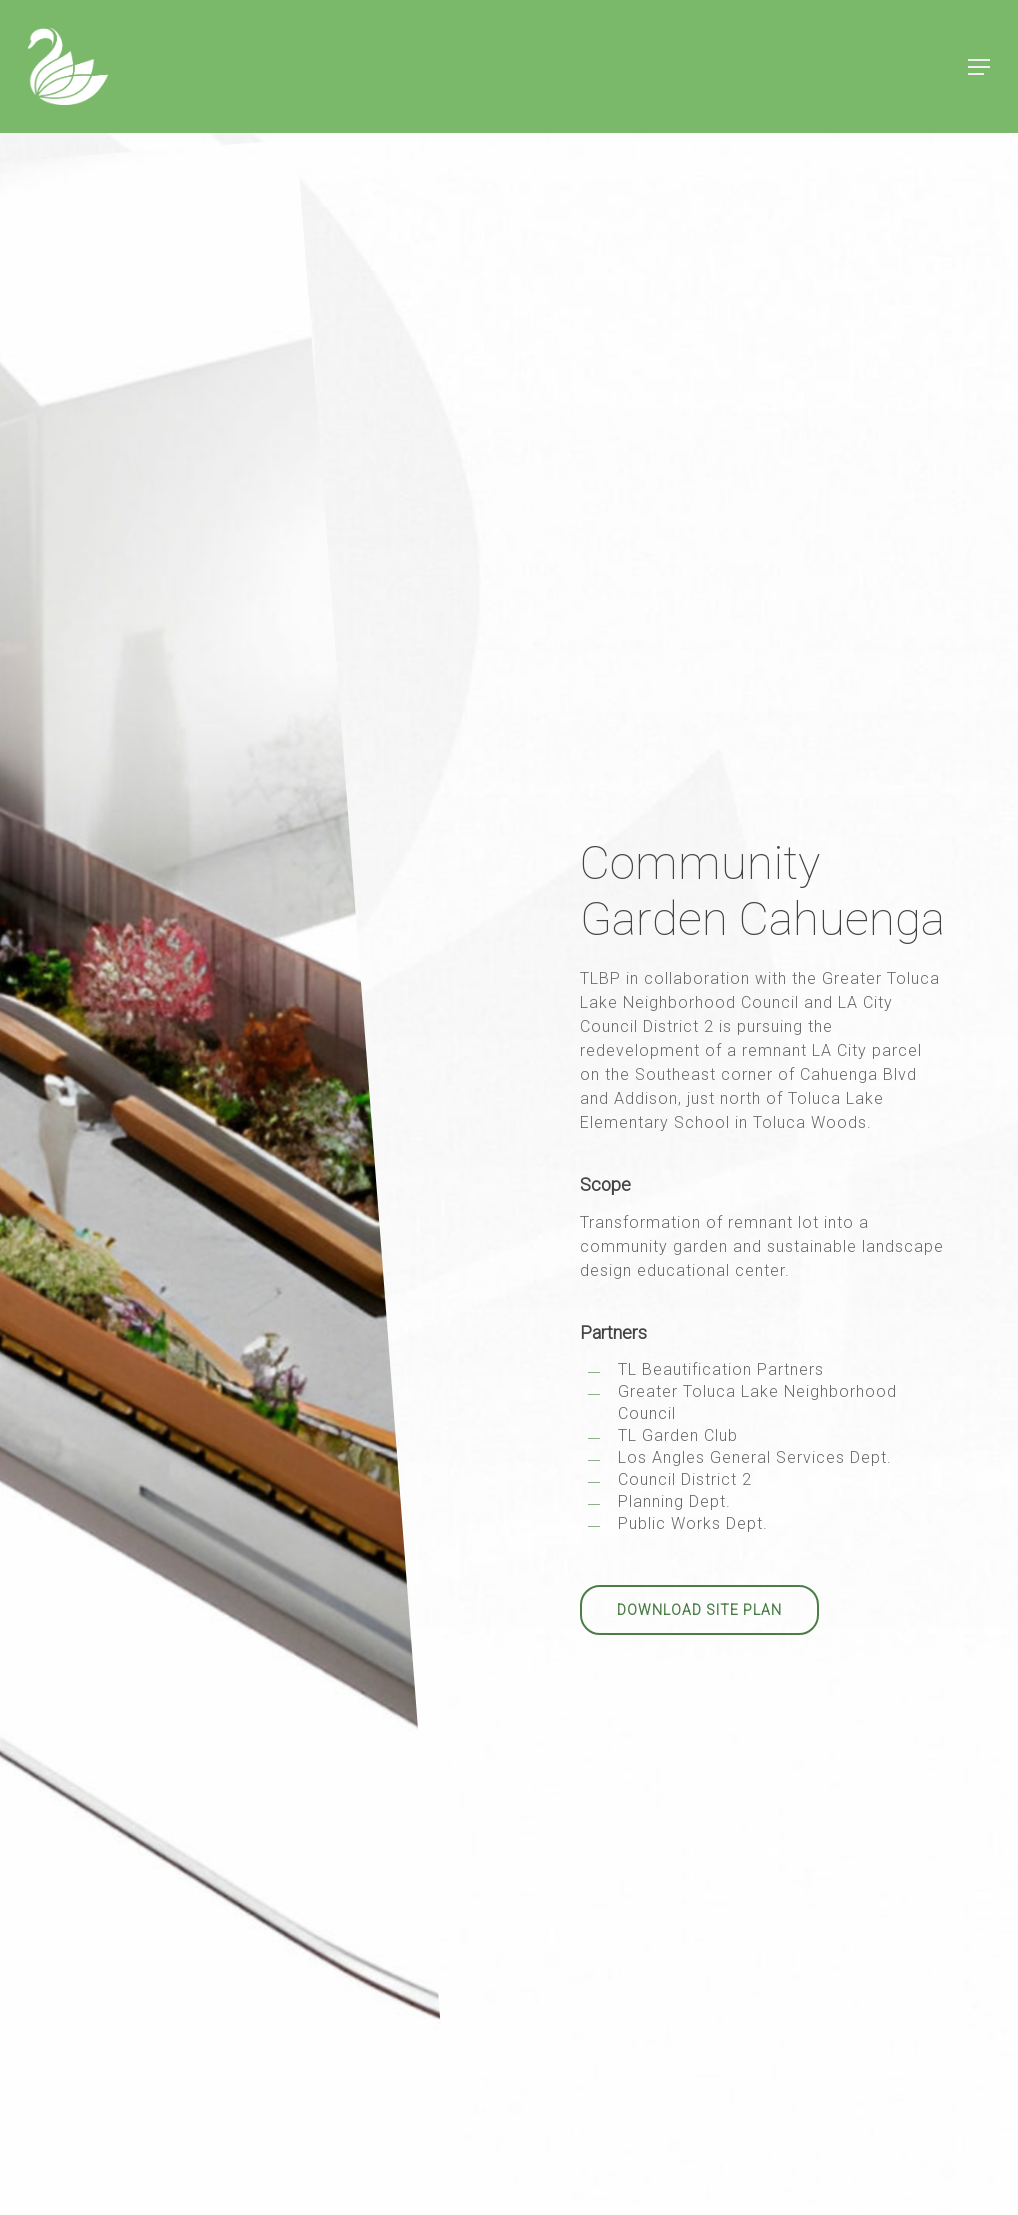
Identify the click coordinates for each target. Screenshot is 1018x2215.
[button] (979, 67)
